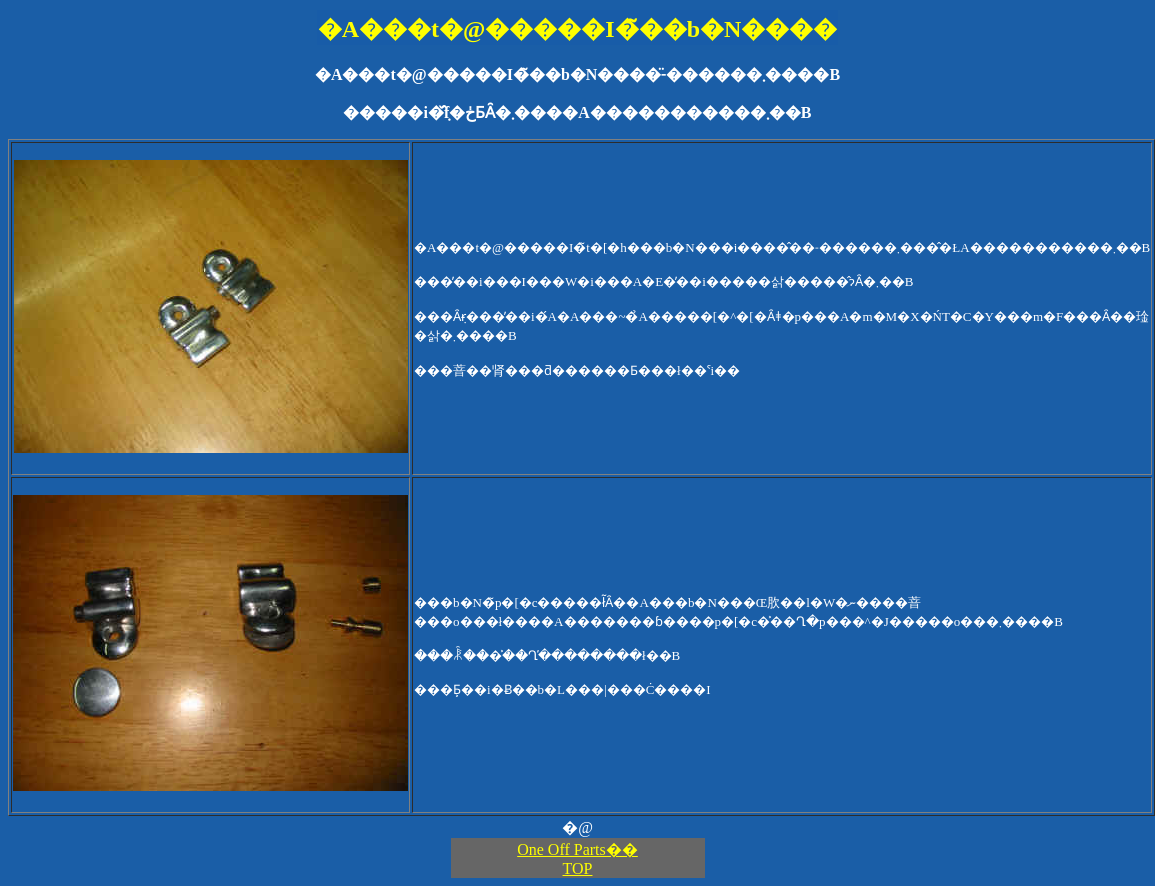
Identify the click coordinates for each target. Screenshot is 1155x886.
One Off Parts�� (577, 849)
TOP (578, 868)
